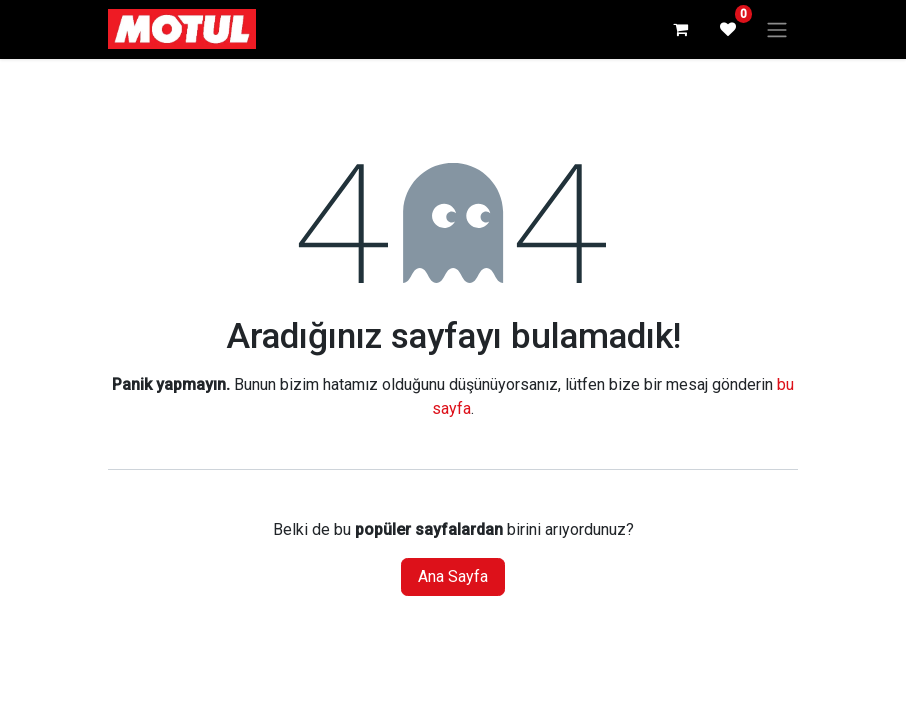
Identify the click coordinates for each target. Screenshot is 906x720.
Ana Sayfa (453, 576)
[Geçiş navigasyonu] (777, 29)
